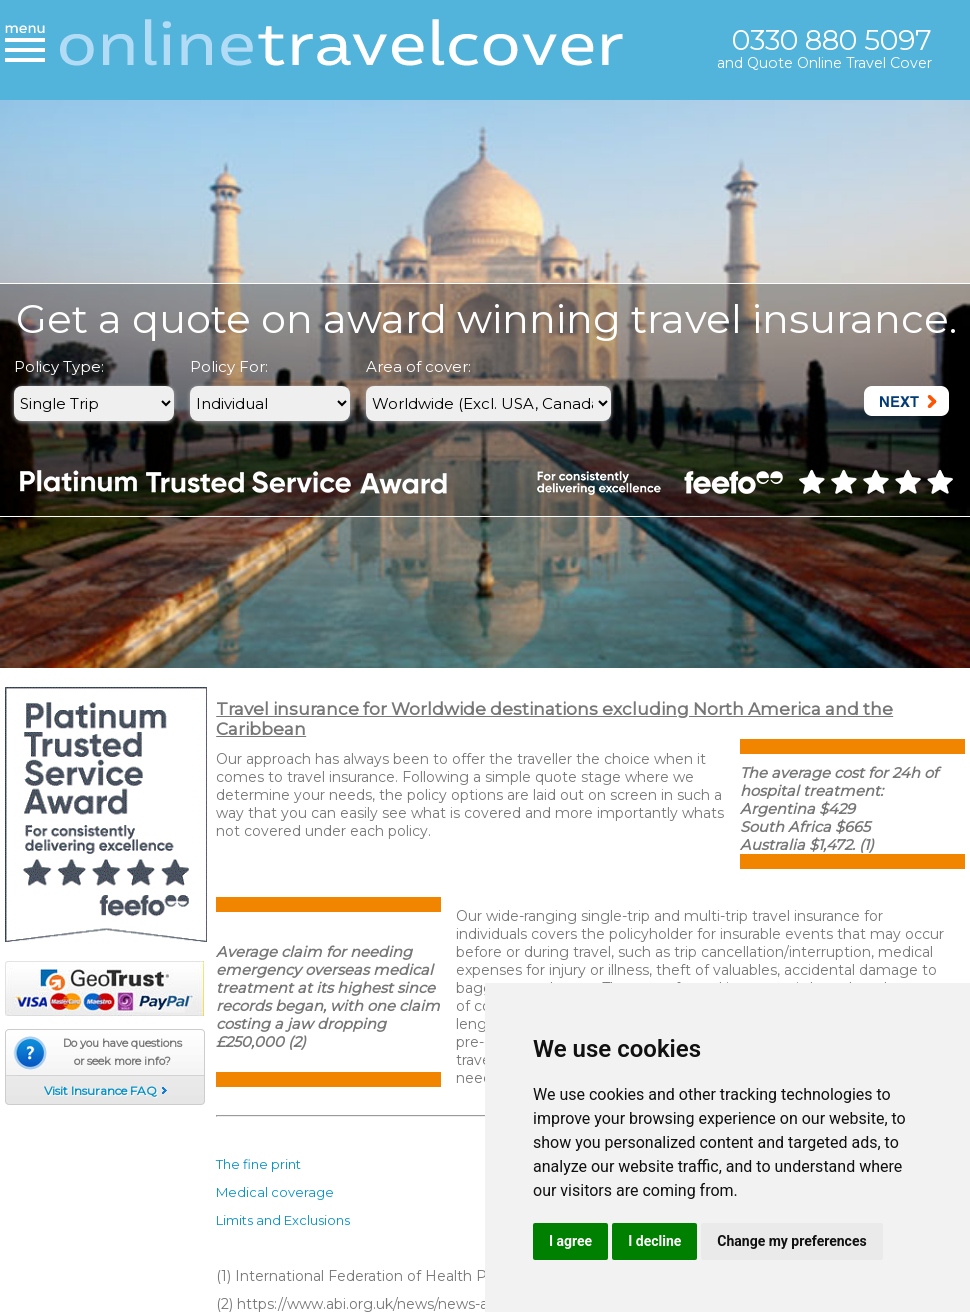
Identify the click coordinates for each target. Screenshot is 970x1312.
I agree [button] (570, 1241)
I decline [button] (654, 1241)
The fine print (258, 1164)
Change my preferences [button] (791, 1241)
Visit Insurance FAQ (100, 1090)
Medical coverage (275, 1192)
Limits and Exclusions (283, 1220)
